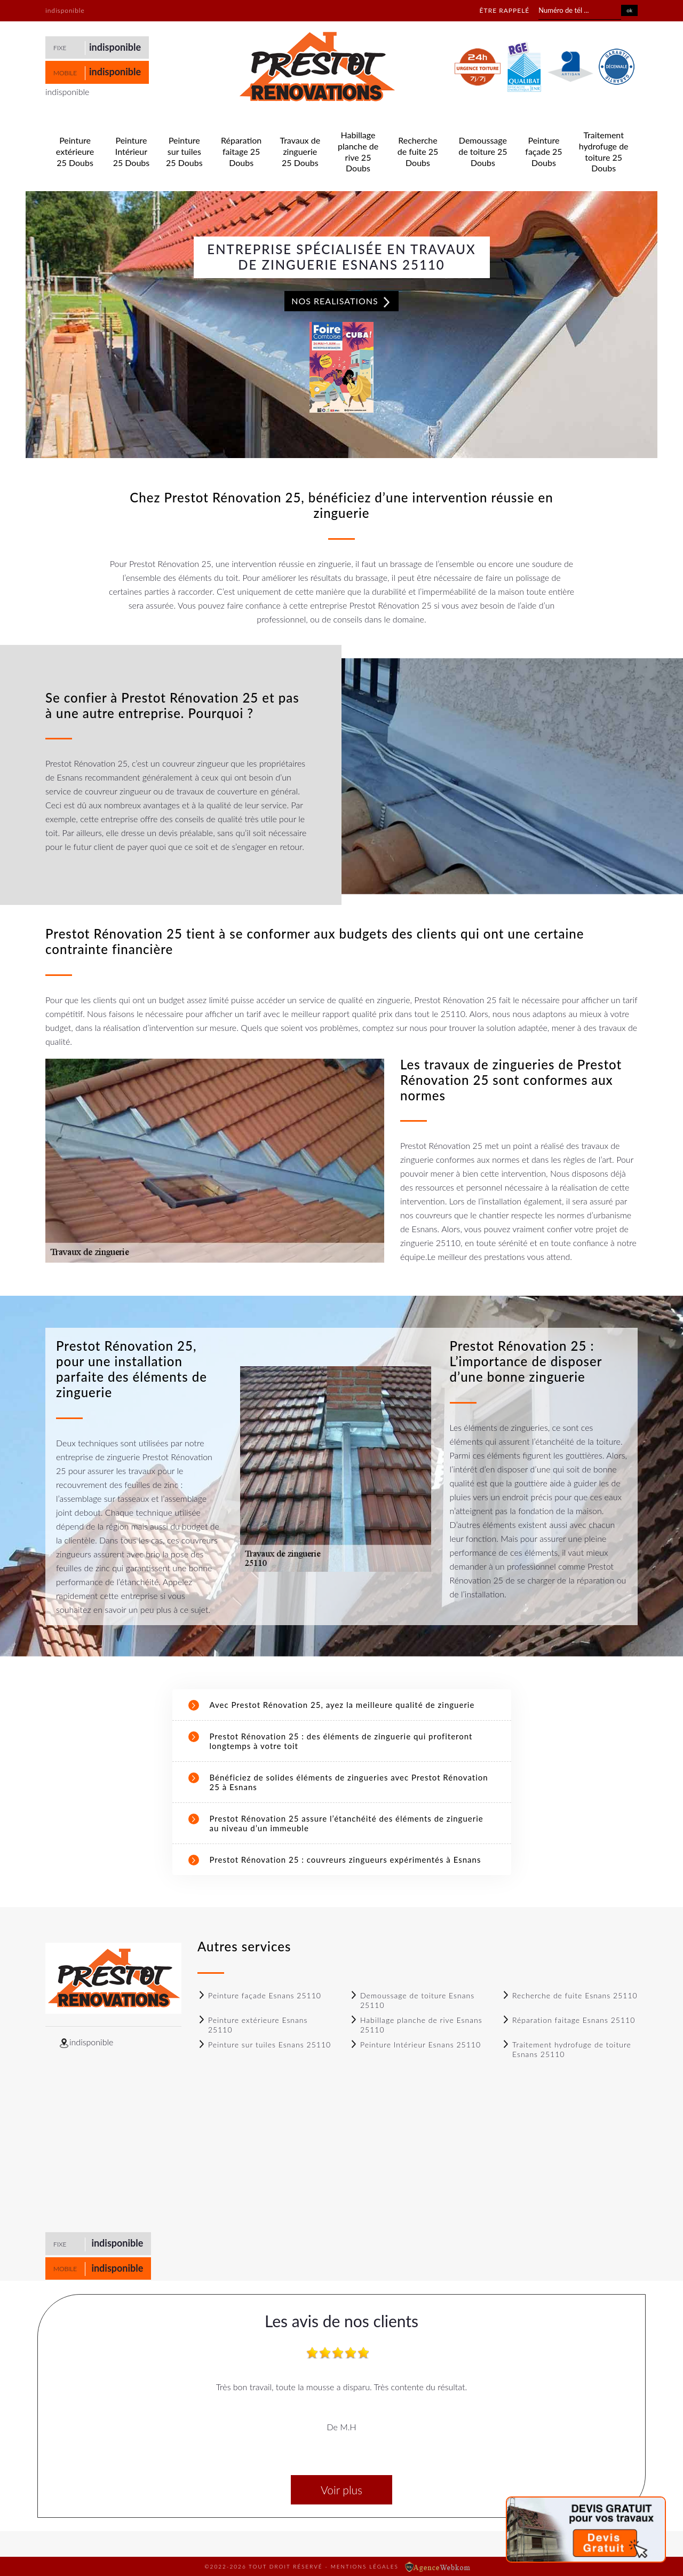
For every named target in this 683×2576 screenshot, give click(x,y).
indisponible (115, 47)
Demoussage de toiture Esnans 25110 (412, 2000)
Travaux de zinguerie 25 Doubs (300, 151)
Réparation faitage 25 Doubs (241, 151)
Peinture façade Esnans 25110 (259, 1995)
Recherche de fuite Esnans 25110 (570, 1995)
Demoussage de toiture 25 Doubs (482, 151)
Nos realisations (341, 302)
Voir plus (341, 2489)
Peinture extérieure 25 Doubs (75, 151)
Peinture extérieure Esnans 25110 (252, 2024)
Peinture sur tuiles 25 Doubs (184, 151)
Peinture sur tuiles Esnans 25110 (264, 2044)
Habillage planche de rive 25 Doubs (358, 151)
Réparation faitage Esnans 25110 (568, 2019)
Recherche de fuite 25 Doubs (418, 151)
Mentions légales (365, 2566)
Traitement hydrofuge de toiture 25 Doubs (604, 151)
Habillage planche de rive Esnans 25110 (416, 2024)
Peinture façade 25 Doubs (543, 151)
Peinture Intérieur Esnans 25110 (415, 2044)
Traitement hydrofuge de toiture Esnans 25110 (566, 2049)
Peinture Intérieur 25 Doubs (131, 151)
